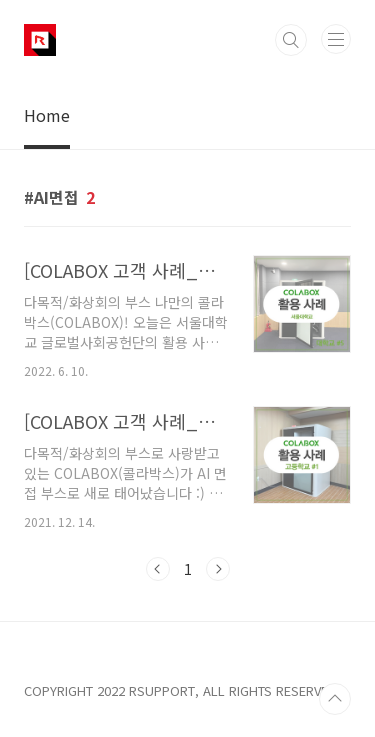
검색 (291, 40)
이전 (158, 569)
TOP (335, 699)
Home (47, 115)
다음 (218, 569)
